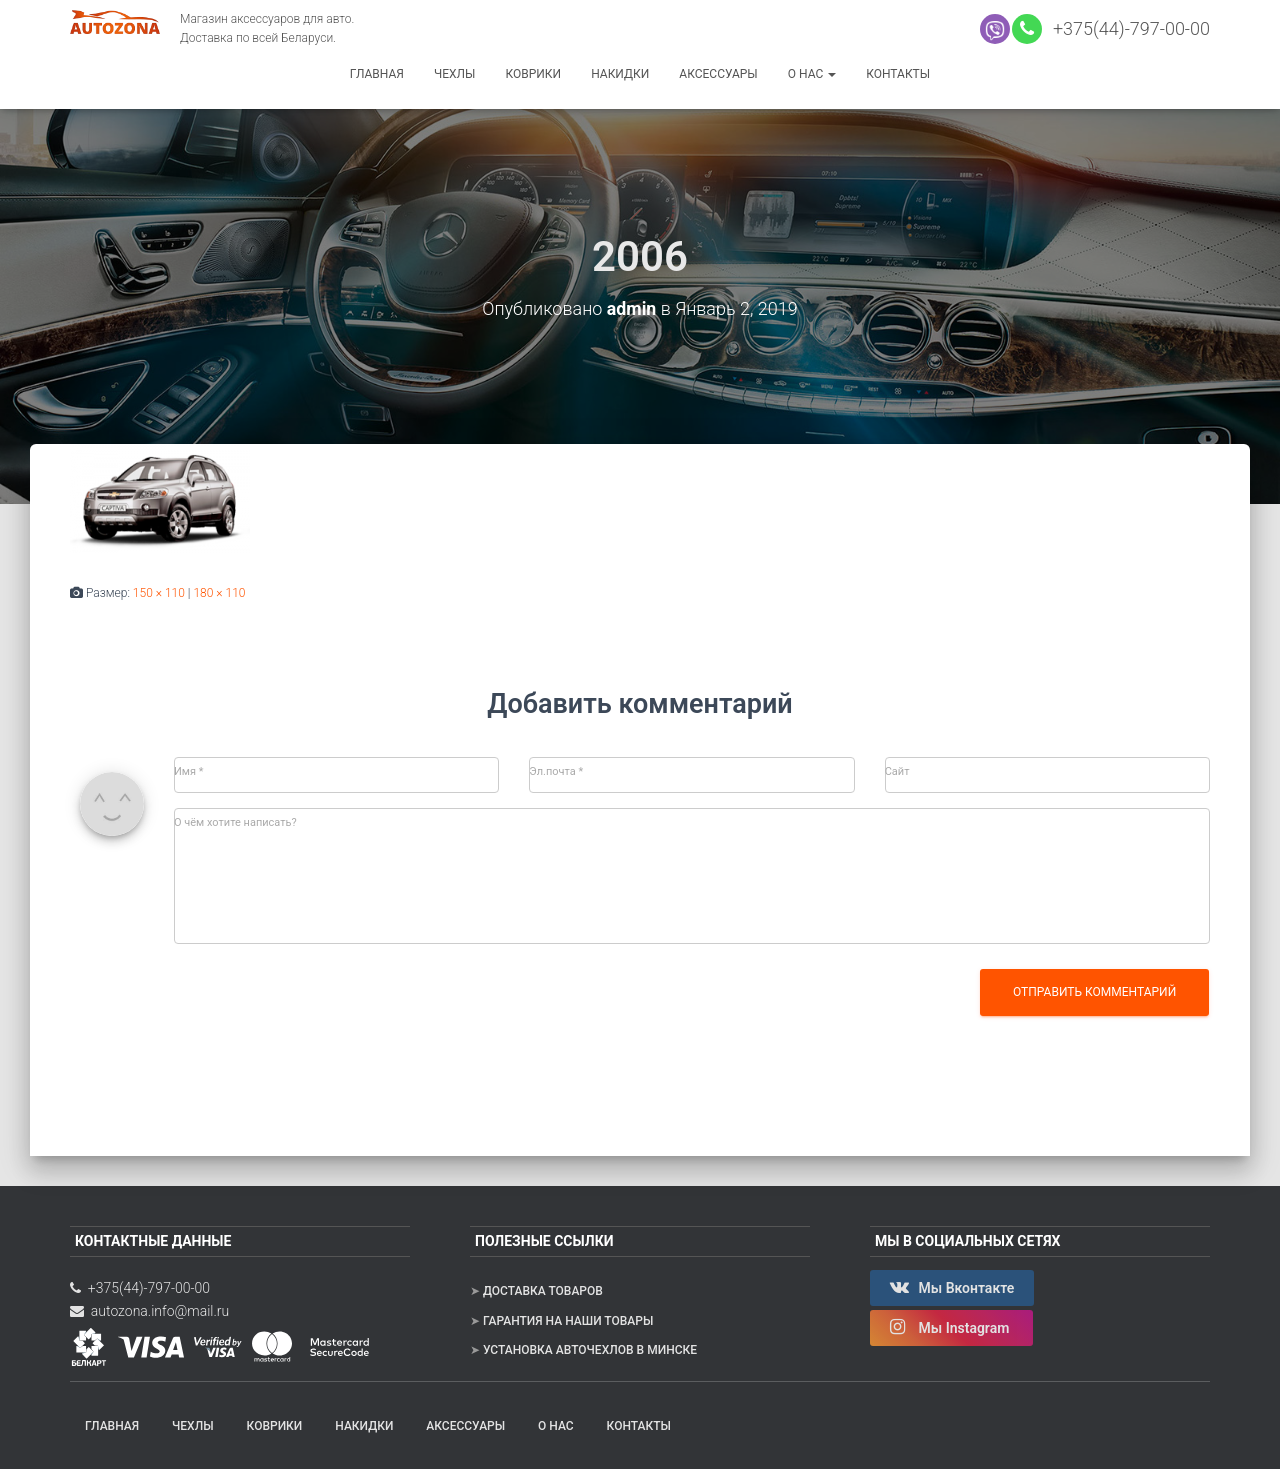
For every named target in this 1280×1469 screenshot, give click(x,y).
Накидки (620, 74)
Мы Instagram (951, 1327)
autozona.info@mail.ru (149, 1310)
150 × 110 (159, 592)
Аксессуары (718, 74)
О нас (812, 74)
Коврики (533, 74)
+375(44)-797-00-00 (1127, 28)
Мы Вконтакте (952, 1287)
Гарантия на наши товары (568, 1320)
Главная (377, 74)
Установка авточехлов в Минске (590, 1350)
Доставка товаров (543, 1291)
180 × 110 (219, 592)
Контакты (898, 74)
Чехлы (455, 74)
